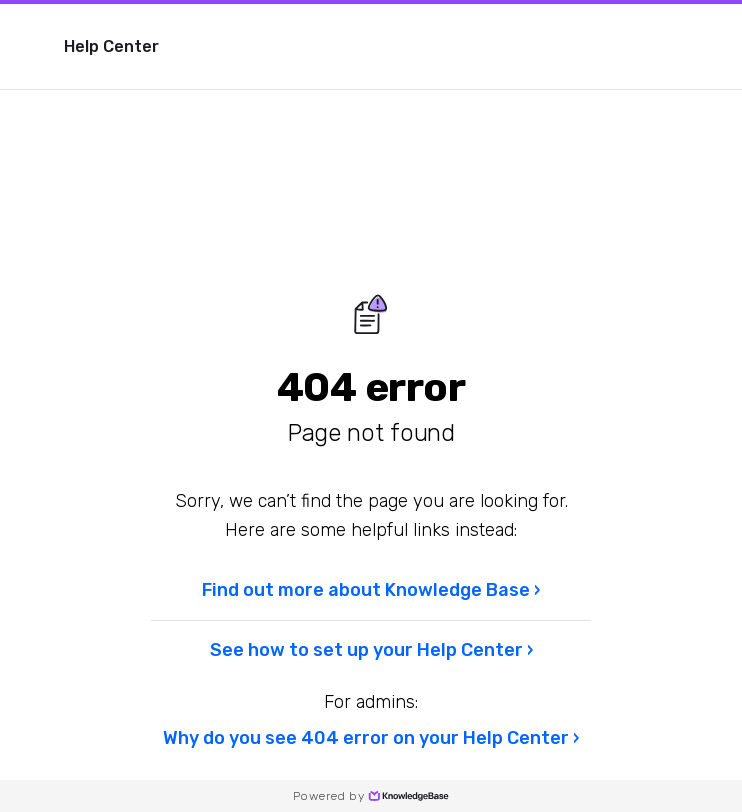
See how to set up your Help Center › (371, 650)
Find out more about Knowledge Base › (371, 590)
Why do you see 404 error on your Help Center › (371, 738)
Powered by (371, 796)
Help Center (111, 46)
